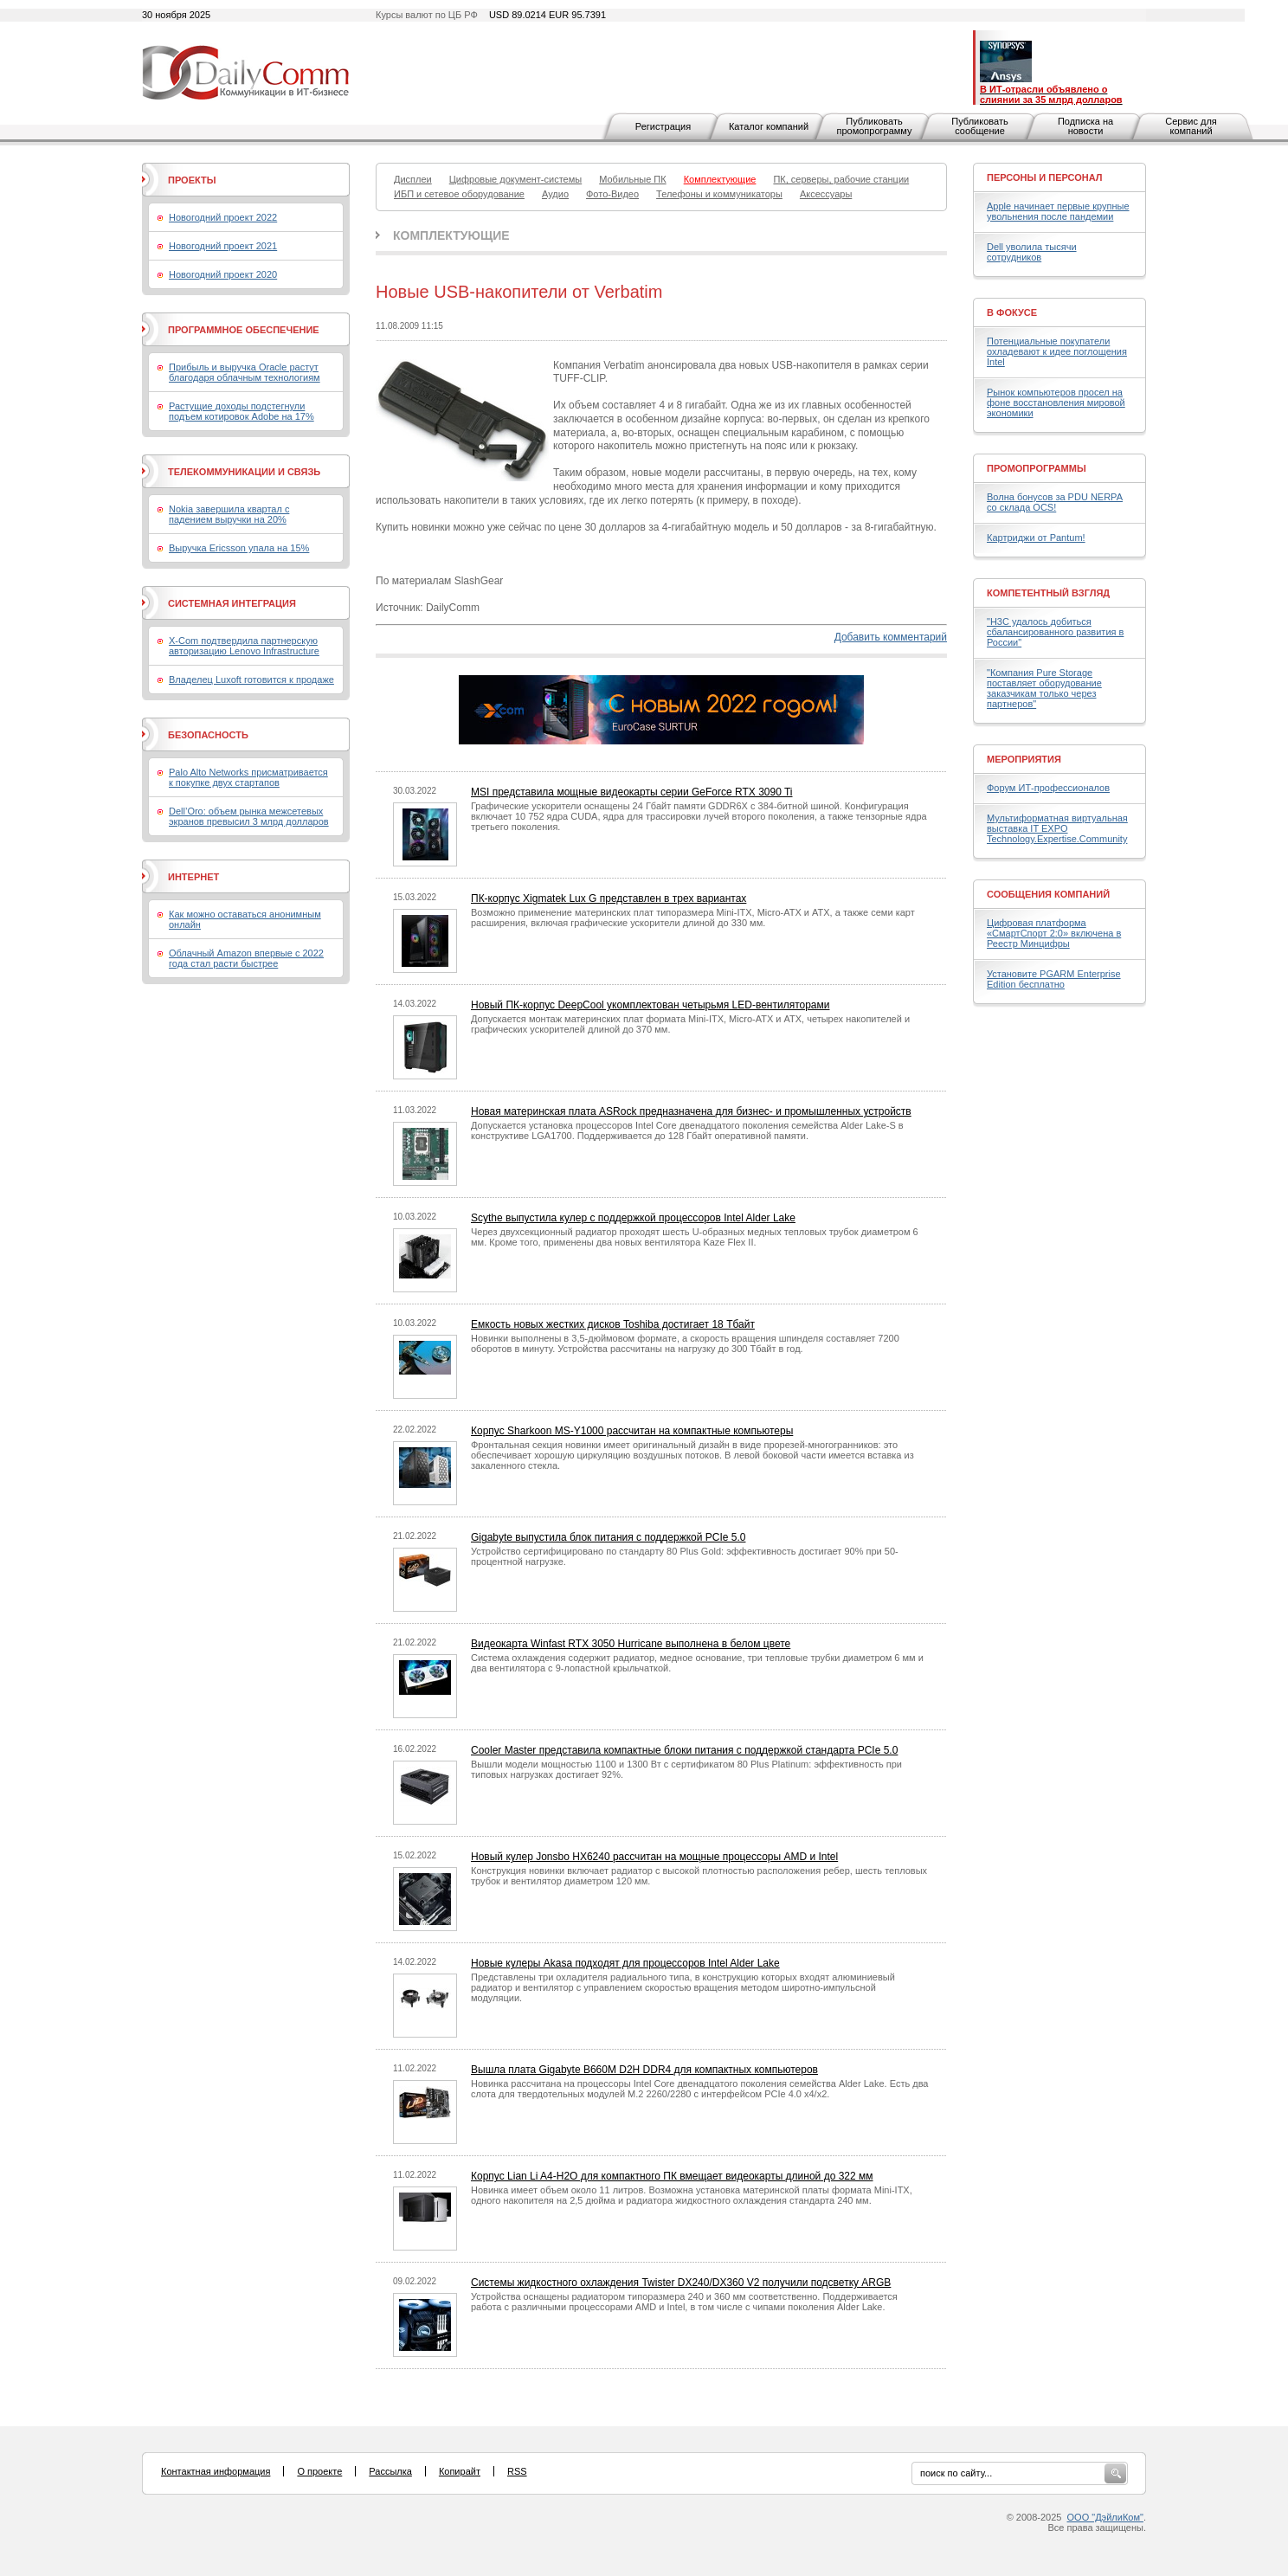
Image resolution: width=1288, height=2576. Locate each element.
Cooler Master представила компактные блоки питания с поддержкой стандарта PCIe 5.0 (684, 1750)
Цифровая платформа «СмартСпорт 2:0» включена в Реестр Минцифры (1054, 933)
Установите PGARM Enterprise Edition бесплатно (1054, 979)
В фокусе (1012, 312)
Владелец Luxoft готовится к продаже (251, 679)
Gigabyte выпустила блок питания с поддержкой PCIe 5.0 (608, 1537)
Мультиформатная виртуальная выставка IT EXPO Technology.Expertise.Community (1057, 828)
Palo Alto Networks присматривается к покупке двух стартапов (248, 777)
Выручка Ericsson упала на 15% (239, 548)
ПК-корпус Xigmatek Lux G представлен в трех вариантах (608, 898)
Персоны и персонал (1045, 177)
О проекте (319, 2471)
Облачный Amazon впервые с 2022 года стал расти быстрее (246, 958)
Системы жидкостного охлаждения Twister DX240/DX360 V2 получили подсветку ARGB (681, 2283)
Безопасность (208, 735)
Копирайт (459, 2471)
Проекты (192, 180)
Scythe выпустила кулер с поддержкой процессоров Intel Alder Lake (633, 1218)
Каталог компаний (768, 126)
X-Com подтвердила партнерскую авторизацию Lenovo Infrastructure (244, 645)
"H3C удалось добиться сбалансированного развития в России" (1055, 631)
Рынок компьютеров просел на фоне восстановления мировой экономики (1056, 402)
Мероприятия (1024, 759)
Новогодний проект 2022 (223, 217)
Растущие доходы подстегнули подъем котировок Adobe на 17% (241, 411)
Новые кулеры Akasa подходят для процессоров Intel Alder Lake (625, 1963)
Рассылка (390, 2471)
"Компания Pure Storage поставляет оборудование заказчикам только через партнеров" (1044, 688)
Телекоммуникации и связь (244, 472)
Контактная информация (215, 2471)
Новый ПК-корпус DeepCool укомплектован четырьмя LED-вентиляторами (650, 1005)
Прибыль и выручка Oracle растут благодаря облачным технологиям (244, 372)
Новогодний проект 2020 (223, 274)
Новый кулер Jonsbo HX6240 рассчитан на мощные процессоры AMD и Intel (654, 1857)
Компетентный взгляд (1048, 593)
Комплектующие (451, 235)
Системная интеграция (232, 603)
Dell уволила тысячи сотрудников (1032, 252)
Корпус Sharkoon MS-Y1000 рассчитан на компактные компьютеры (632, 1431)
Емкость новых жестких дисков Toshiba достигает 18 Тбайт (613, 1324)
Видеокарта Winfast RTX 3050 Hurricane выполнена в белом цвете (630, 1644)
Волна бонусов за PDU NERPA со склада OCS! (1055, 502)
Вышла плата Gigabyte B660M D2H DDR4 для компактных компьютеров (644, 2070)
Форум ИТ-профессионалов (1048, 787)
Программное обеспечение (243, 330)
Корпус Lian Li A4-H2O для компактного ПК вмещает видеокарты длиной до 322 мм (672, 2176)
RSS (517, 2471)
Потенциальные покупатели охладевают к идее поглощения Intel (1057, 351)
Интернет (193, 877)
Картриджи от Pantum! (1036, 537)
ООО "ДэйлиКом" (1105, 2517)
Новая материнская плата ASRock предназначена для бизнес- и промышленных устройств (691, 1111)
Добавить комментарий (890, 637)
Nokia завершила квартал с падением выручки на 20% (229, 514)
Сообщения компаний (1048, 894)
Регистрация (663, 126)
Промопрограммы (1036, 468)
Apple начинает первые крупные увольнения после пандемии (1058, 211)
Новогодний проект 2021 (223, 246)
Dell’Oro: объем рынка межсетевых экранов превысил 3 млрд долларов (249, 816)
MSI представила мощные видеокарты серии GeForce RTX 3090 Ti (632, 792)
